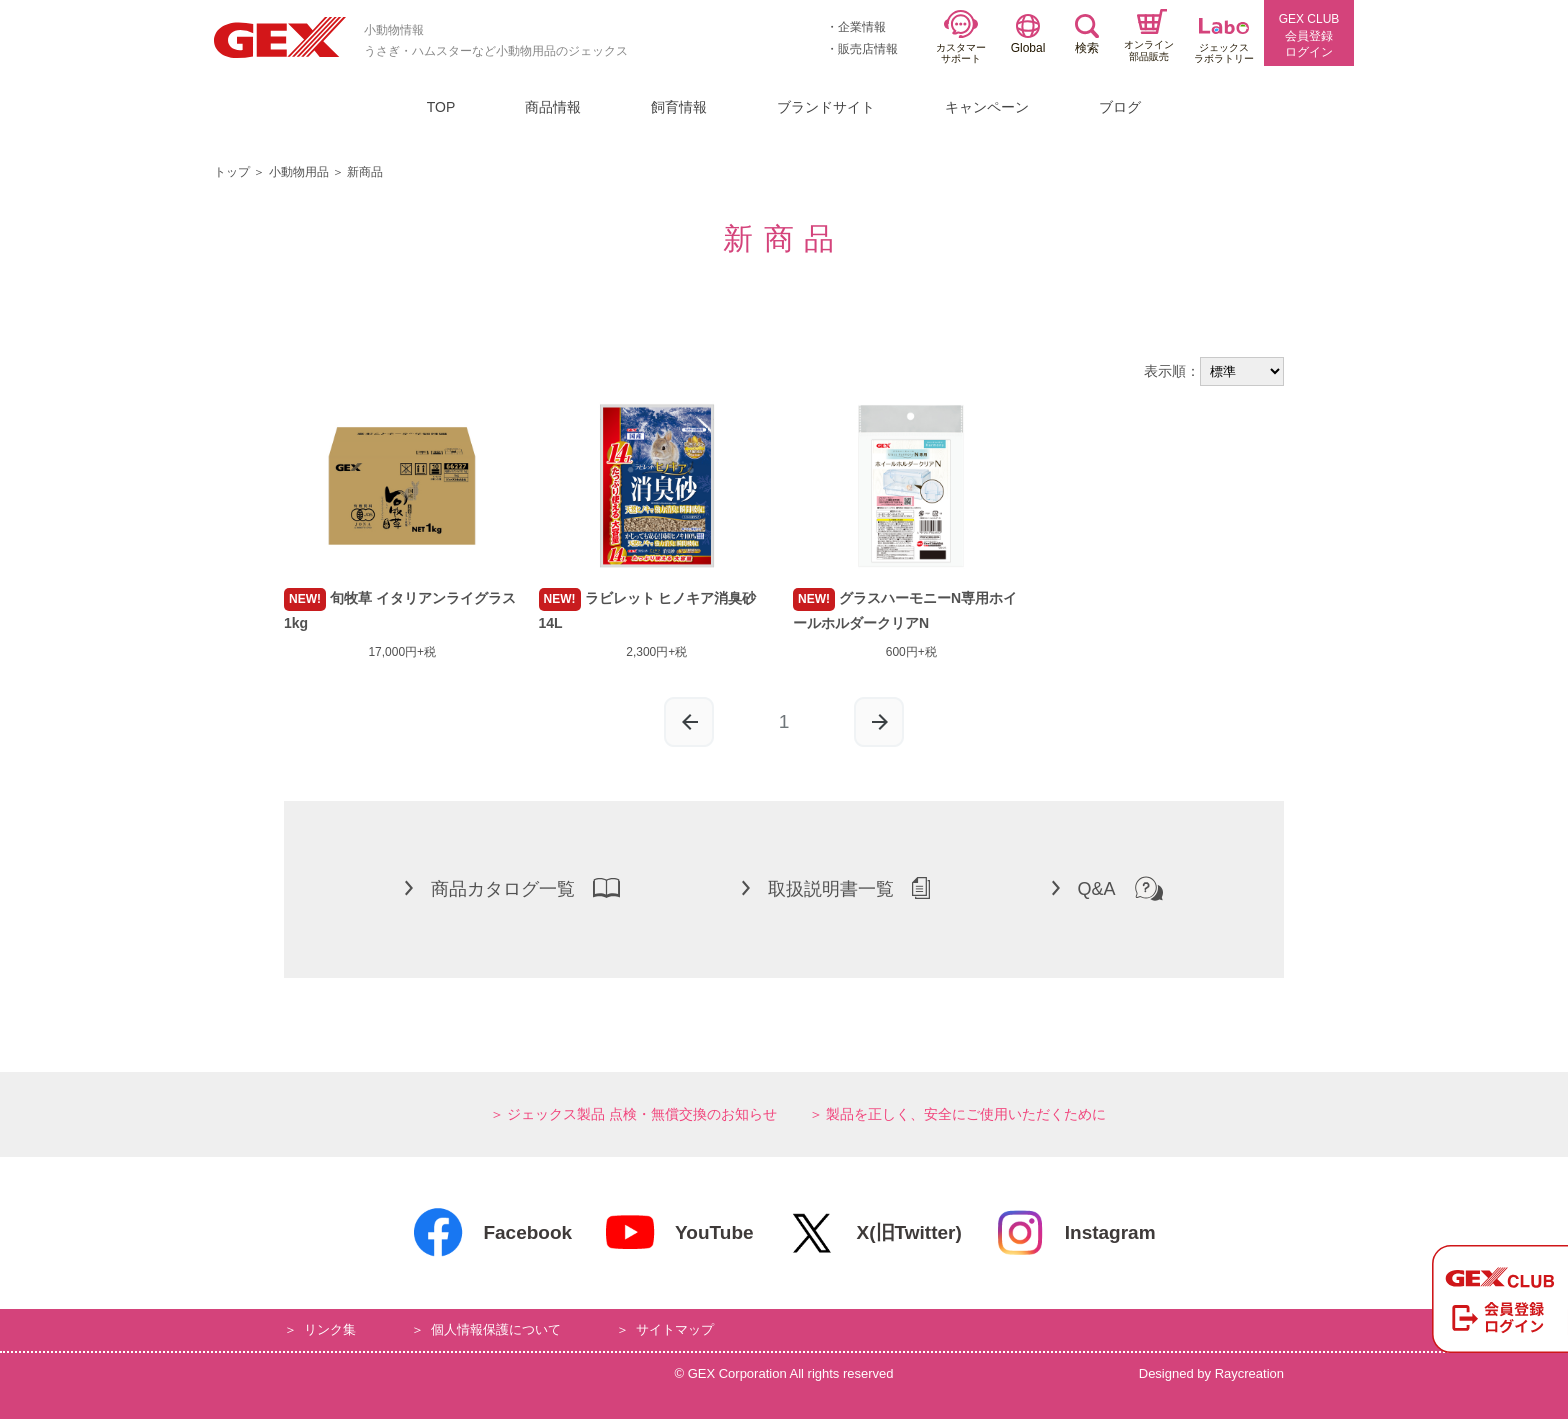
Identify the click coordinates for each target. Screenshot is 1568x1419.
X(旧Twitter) (874, 1233)
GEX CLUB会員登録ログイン (1309, 36)
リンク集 (330, 1329)
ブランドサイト (826, 107)
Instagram (1075, 1233)
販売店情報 (868, 49)
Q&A (1107, 888)
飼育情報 (679, 107)
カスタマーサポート (961, 37)
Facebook (492, 1233)
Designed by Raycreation (1211, 1373)
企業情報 (862, 27)
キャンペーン (987, 107)
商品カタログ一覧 (512, 888)
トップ (232, 172)
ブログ (1120, 107)
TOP (441, 107)
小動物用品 (299, 172)
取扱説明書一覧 (836, 888)
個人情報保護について (496, 1329)
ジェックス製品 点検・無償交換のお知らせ (642, 1114)
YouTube (678, 1233)
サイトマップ (675, 1329)
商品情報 (553, 107)
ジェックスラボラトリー (1224, 41)
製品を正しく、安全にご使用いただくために (966, 1114)
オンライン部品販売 (1149, 35)
